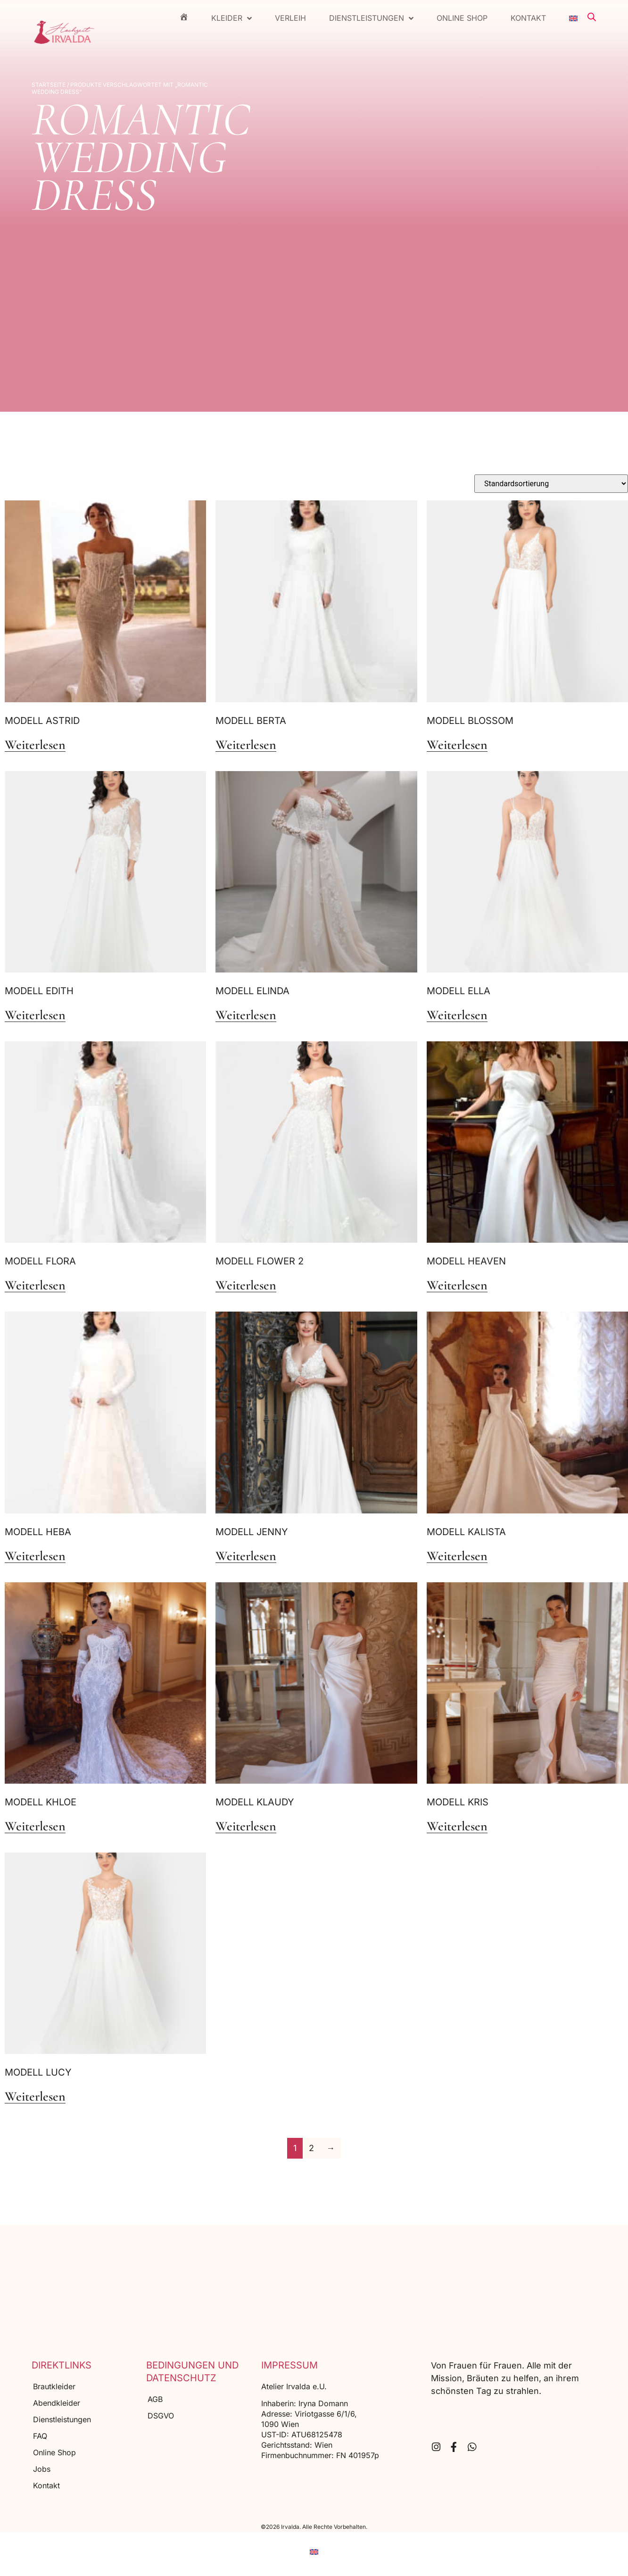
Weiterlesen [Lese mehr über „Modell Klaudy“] (245, 1826)
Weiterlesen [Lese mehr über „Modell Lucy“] (35, 2096)
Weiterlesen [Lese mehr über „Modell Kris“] (457, 1826)
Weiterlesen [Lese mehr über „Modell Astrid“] (35, 745)
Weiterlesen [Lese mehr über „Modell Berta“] (245, 745)
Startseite (49, 84)
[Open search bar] (591, 17)
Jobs (41, 2469)
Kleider (231, 18)
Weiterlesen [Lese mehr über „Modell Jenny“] (245, 1556)
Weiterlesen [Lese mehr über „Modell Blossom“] (457, 745)
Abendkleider (56, 2403)
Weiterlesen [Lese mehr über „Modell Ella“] (457, 1015)
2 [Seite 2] (311, 2148)
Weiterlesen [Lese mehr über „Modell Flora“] (35, 1285)
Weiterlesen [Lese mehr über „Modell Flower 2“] (245, 1285)
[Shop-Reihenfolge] (551, 483)
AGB (155, 2399)
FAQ (40, 2436)
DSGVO (161, 2415)
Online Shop (462, 18)
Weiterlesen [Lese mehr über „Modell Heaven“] (457, 1285)
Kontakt (528, 18)
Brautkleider (54, 2386)
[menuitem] (573, 18)
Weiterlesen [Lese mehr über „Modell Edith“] (35, 1015)
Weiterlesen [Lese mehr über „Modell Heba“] (35, 1556)
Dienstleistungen (371, 18)
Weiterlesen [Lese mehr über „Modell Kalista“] (457, 1556)
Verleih (290, 18)
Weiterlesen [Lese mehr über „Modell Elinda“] (245, 1015)
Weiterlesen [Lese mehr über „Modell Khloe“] (35, 1826)
